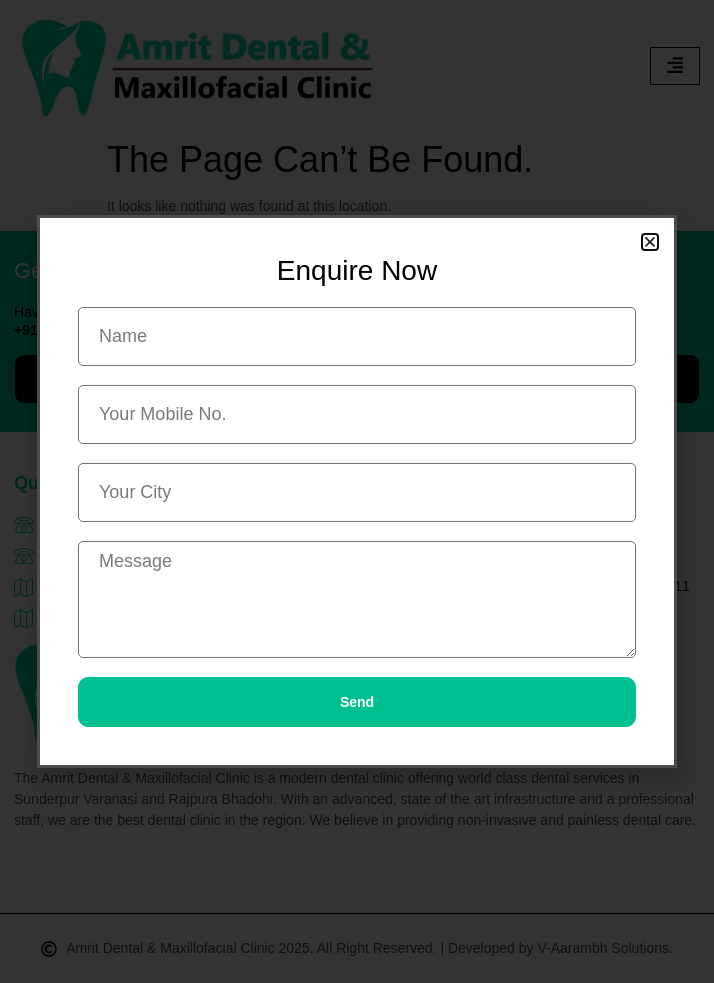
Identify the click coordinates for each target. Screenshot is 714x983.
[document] (357, 491)
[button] (650, 242)
